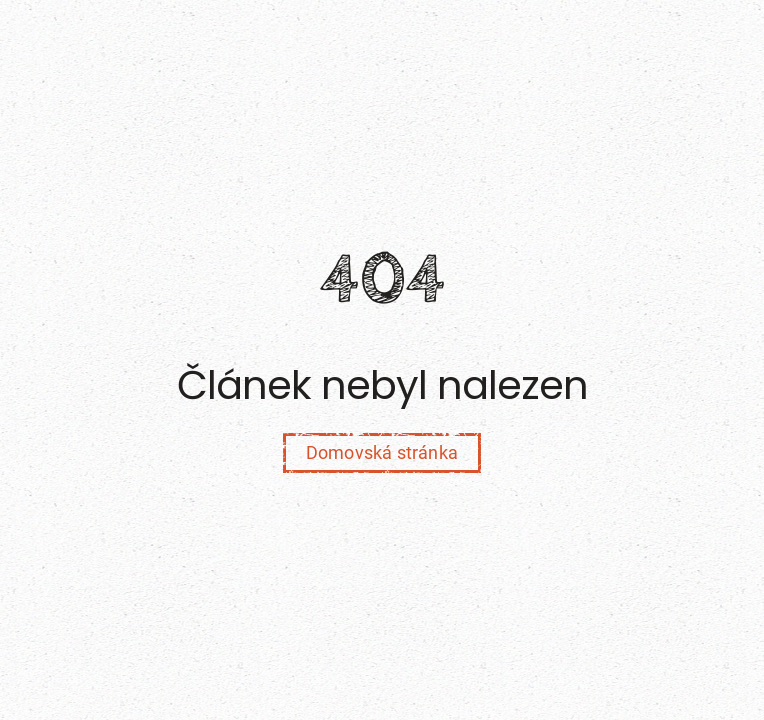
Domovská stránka (382, 452)
